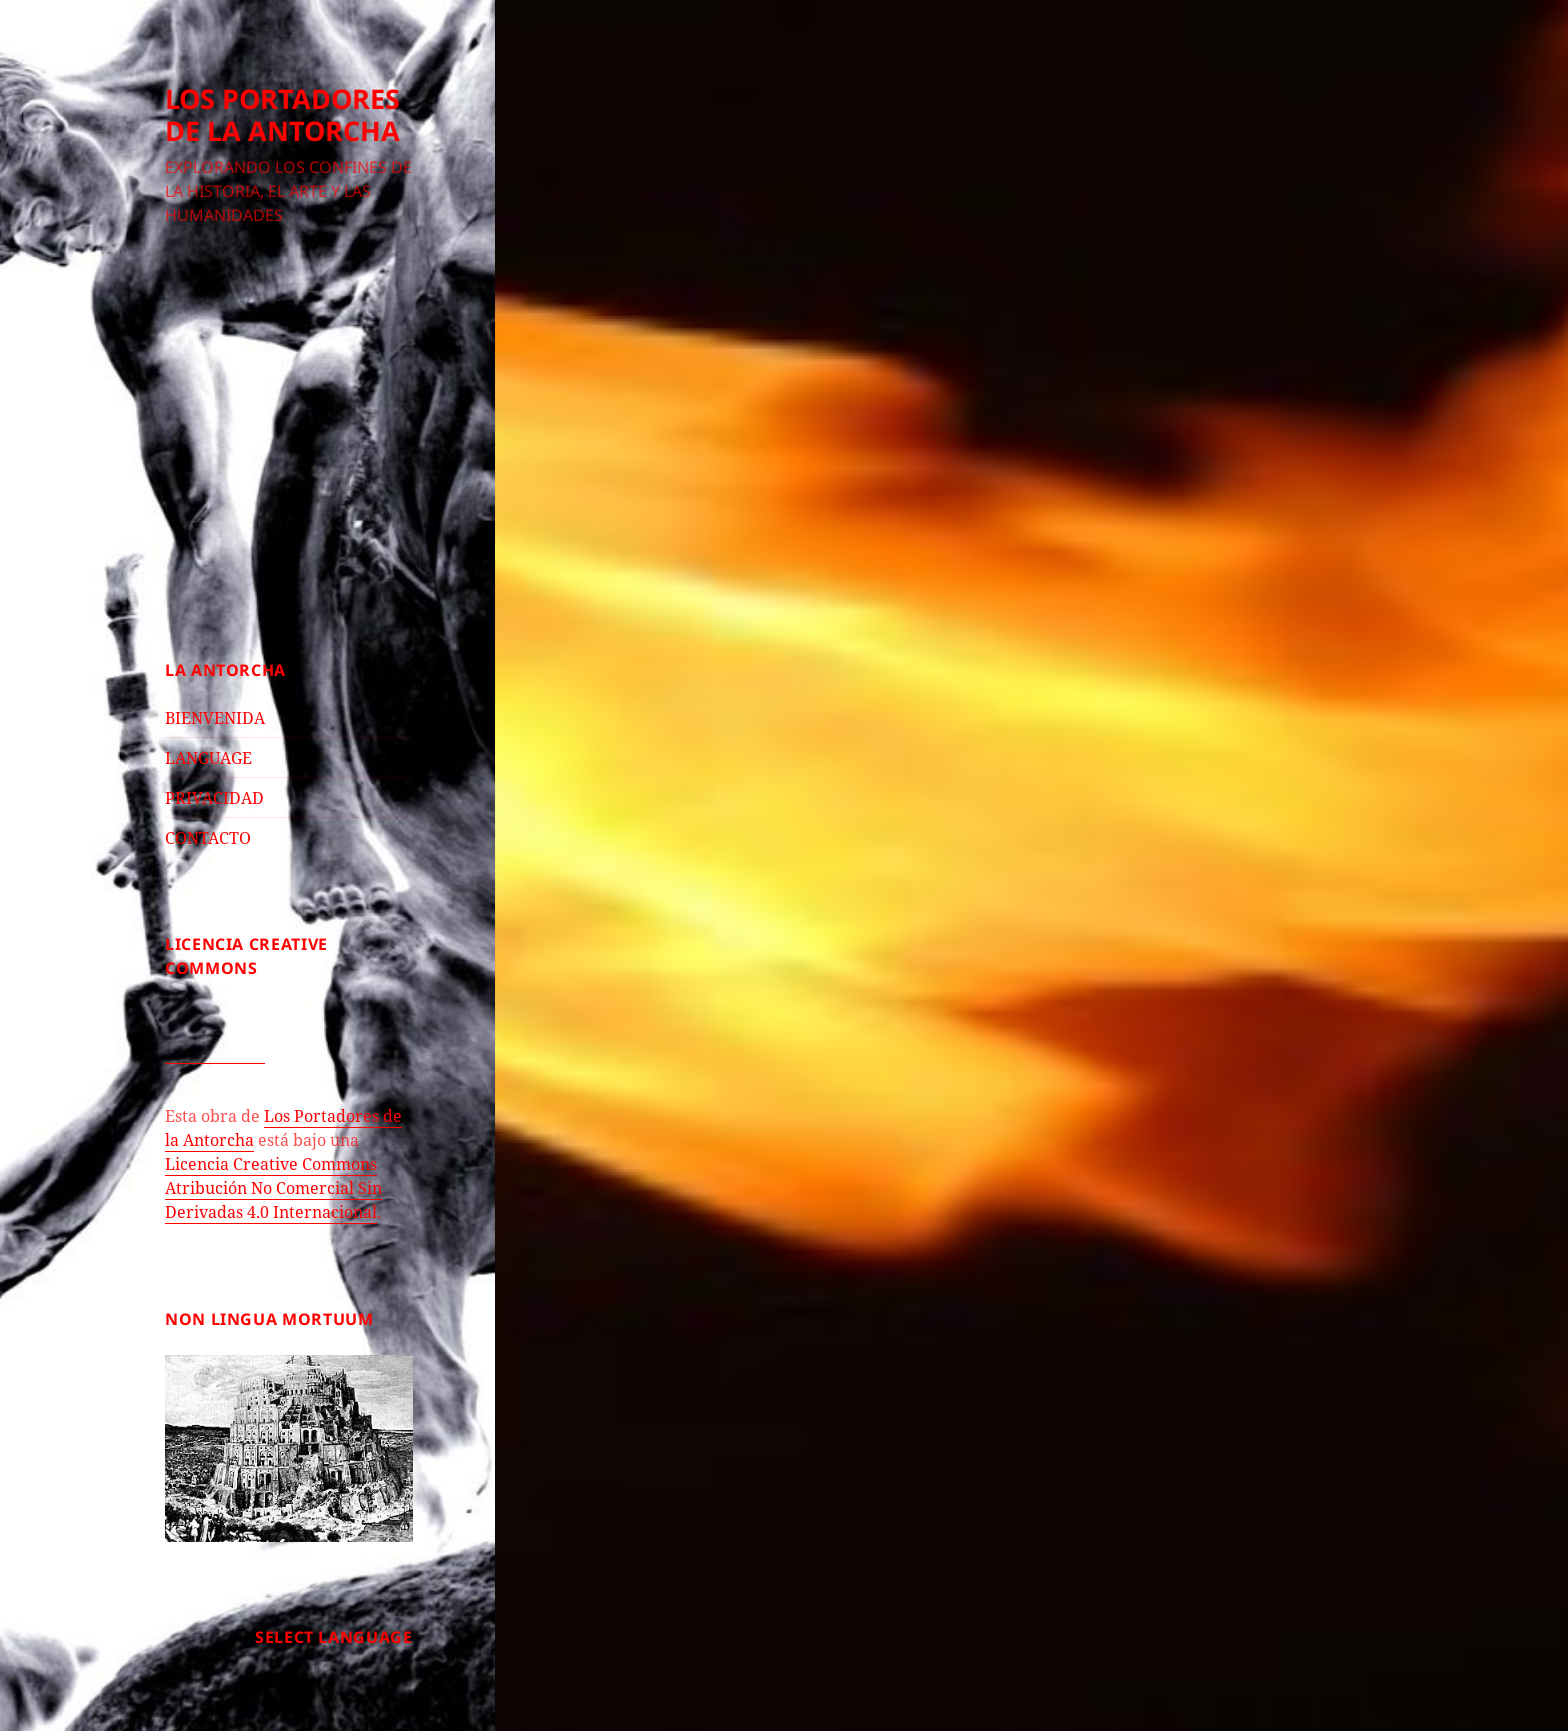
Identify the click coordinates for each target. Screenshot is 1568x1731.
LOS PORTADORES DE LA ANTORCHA (282, 114)
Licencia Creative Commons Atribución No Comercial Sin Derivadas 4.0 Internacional (273, 1188)
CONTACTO (208, 838)
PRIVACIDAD (214, 798)
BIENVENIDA (215, 718)
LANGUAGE (208, 758)
